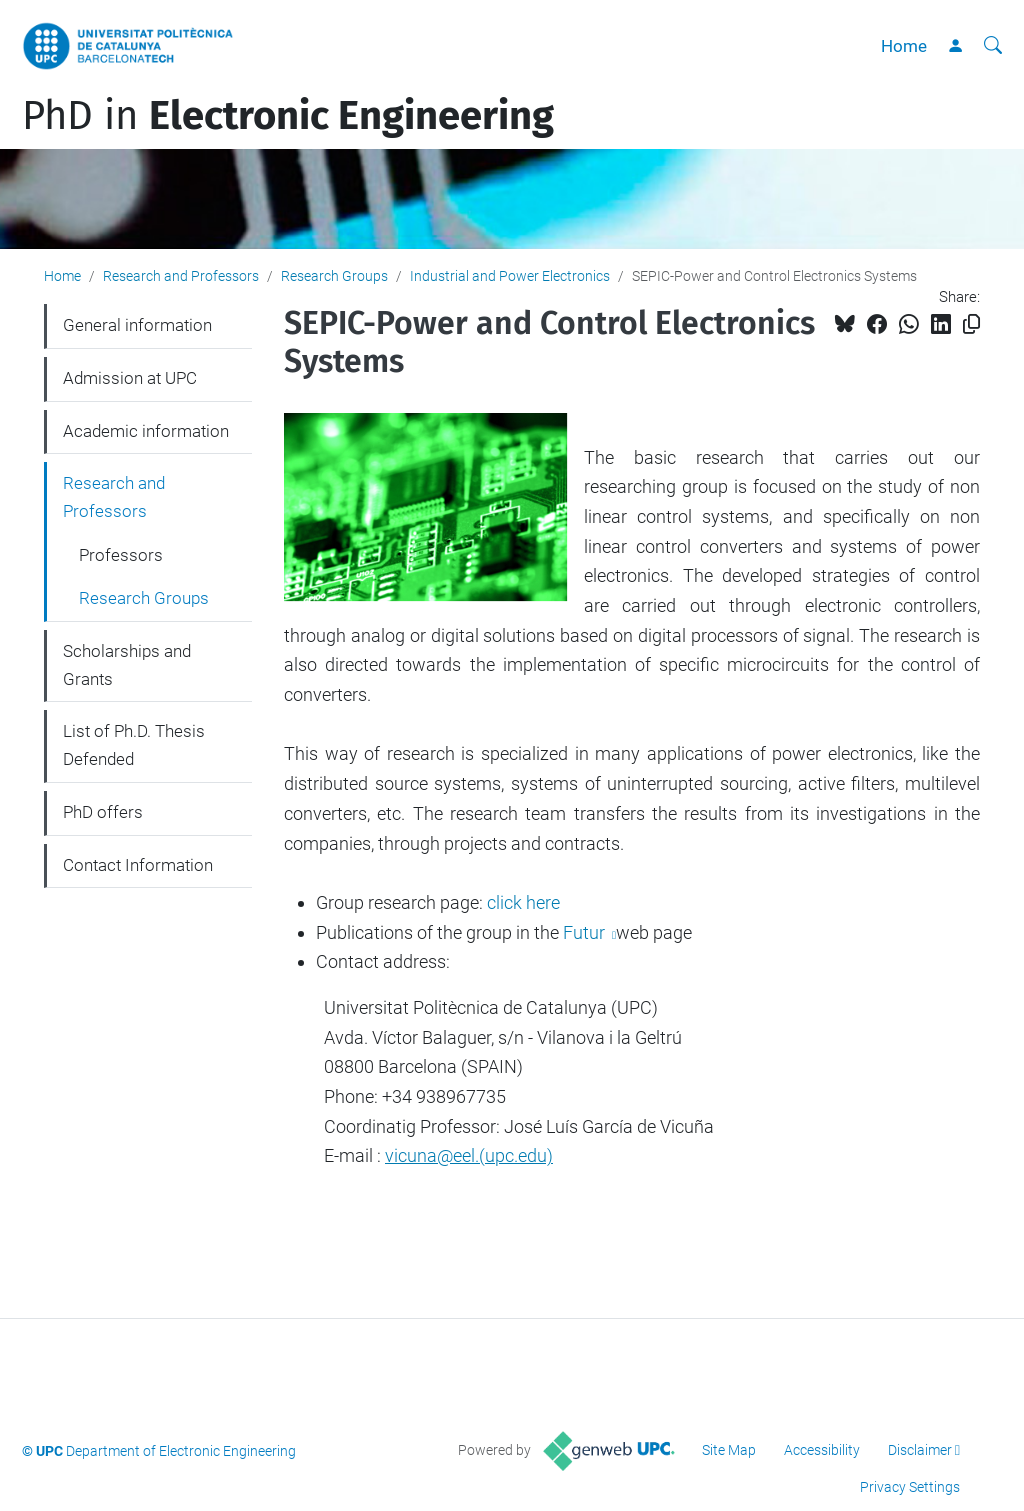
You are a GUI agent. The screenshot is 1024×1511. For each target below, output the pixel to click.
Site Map (729, 1450)
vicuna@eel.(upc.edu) (469, 1155)
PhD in (288, 116)
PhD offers (103, 812)
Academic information (146, 431)
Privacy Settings (910, 1487)
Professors (121, 555)
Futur (586, 932)
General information (137, 325)
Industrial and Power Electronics (510, 276)
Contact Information (138, 865)
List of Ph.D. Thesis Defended (134, 745)
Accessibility (822, 1450)
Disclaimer (920, 1450)
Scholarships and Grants (127, 665)
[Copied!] (971, 324)
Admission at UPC (130, 378)
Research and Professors (181, 276)
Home (904, 46)
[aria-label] (993, 46)
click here (523, 902)
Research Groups (334, 276)
